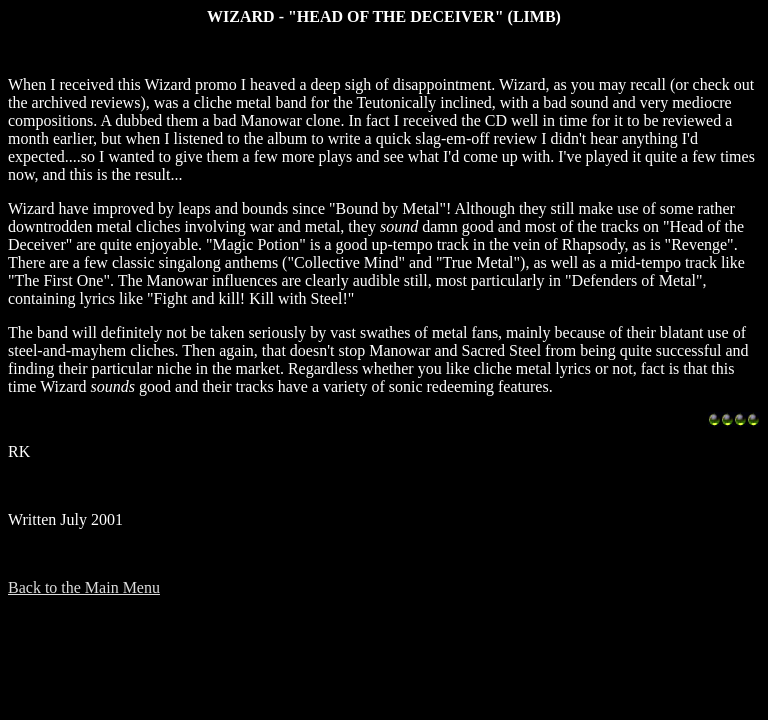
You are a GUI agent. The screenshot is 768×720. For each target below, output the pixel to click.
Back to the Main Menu (84, 587)
